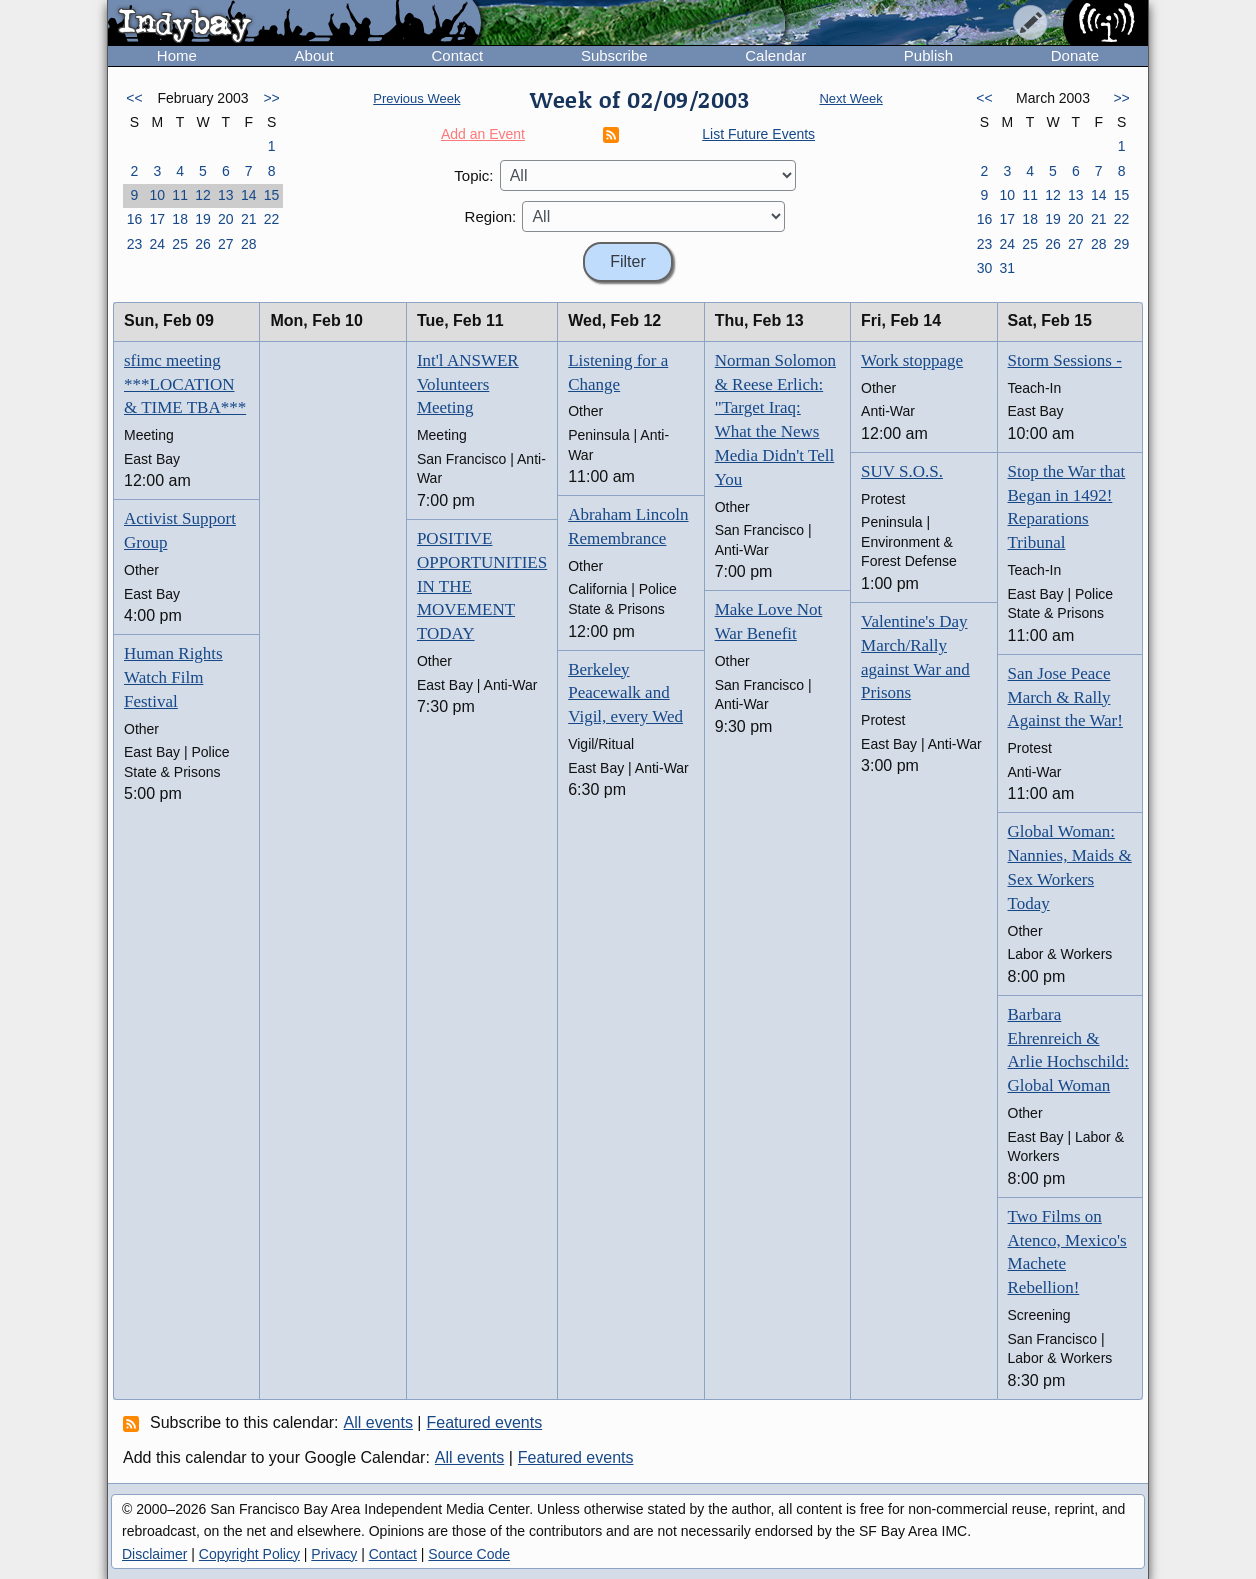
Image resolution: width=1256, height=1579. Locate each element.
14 (249, 195)
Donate (1075, 55)
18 (180, 219)
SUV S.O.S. (902, 471)
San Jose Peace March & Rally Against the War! (1065, 697)
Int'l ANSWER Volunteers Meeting (468, 384)
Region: (491, 216)
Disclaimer (154, 1554)
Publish (928, 55)
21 (249, 219)
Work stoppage (912, 360)
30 (985, 268)
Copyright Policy (249, 1554)
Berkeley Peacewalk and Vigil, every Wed (625, 693)
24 (157, 244)
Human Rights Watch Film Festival (173, 677)
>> (271, 98)
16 (135, 219)
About (314, 55)
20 (226, 219)
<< (134, 98)
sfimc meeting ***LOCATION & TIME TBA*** (185, 384)
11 (180, 195)
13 (226, 195)
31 (1007, 268)
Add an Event (483, 134)
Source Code (469, 1554)
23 (135, 244)
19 (203, 219)
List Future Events (758, 134)
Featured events (485, 1422)
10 (157, 195)
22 (272, 219)
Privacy (334, 1554)
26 (203, 244)
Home (177, 55)
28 (249, 244)
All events (378, 1422)
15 (272, 195)
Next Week (850, 98)
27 (226, 244)
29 (1122, 244)
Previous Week (416, 98)
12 (203, 195)
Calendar (775, 55)
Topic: (473, 175)
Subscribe (614, 55)
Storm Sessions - (1065, 360)
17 (157, 219)
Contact (457, 55)
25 (180, 244)
